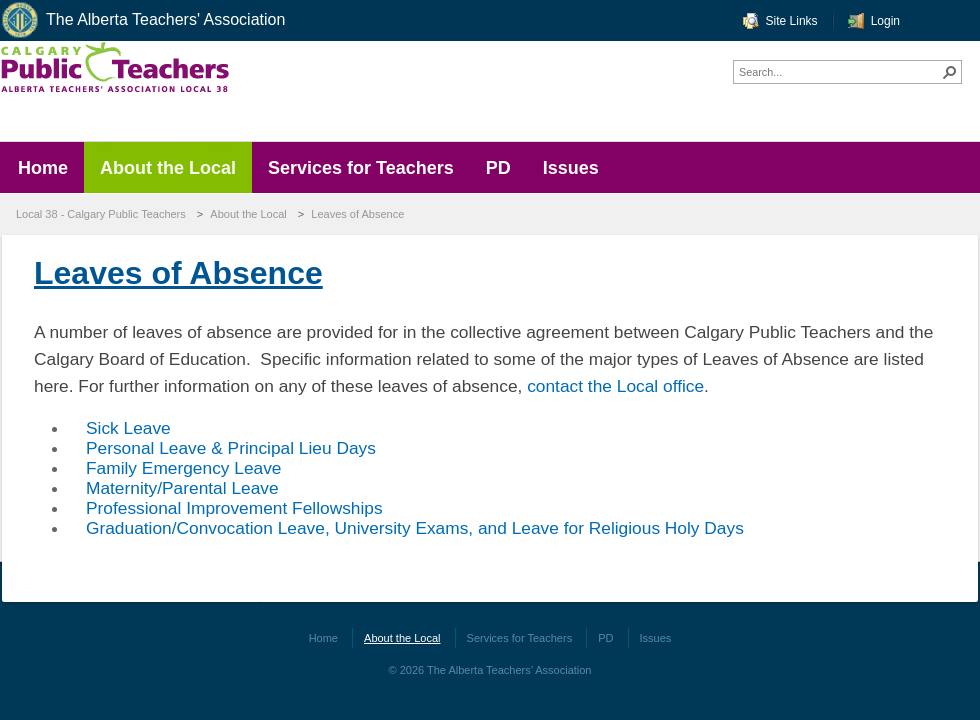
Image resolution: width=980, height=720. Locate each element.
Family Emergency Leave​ (184, 468)
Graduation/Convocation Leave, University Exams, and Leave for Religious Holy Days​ (415, 528)
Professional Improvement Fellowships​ (234, 508)
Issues (656, 638)
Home (323, 638)
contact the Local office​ (615, 386)
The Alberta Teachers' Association (142, 20)
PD (605, 638)
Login (885, 21)
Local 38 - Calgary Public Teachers (101, 214)
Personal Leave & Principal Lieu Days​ (231, 448)
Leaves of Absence (357, 214)
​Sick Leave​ (128, 428)
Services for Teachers (520, 638)
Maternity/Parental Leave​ (182, 488)
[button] (950, 72)
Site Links (792, 21)
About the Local (248, 214)
